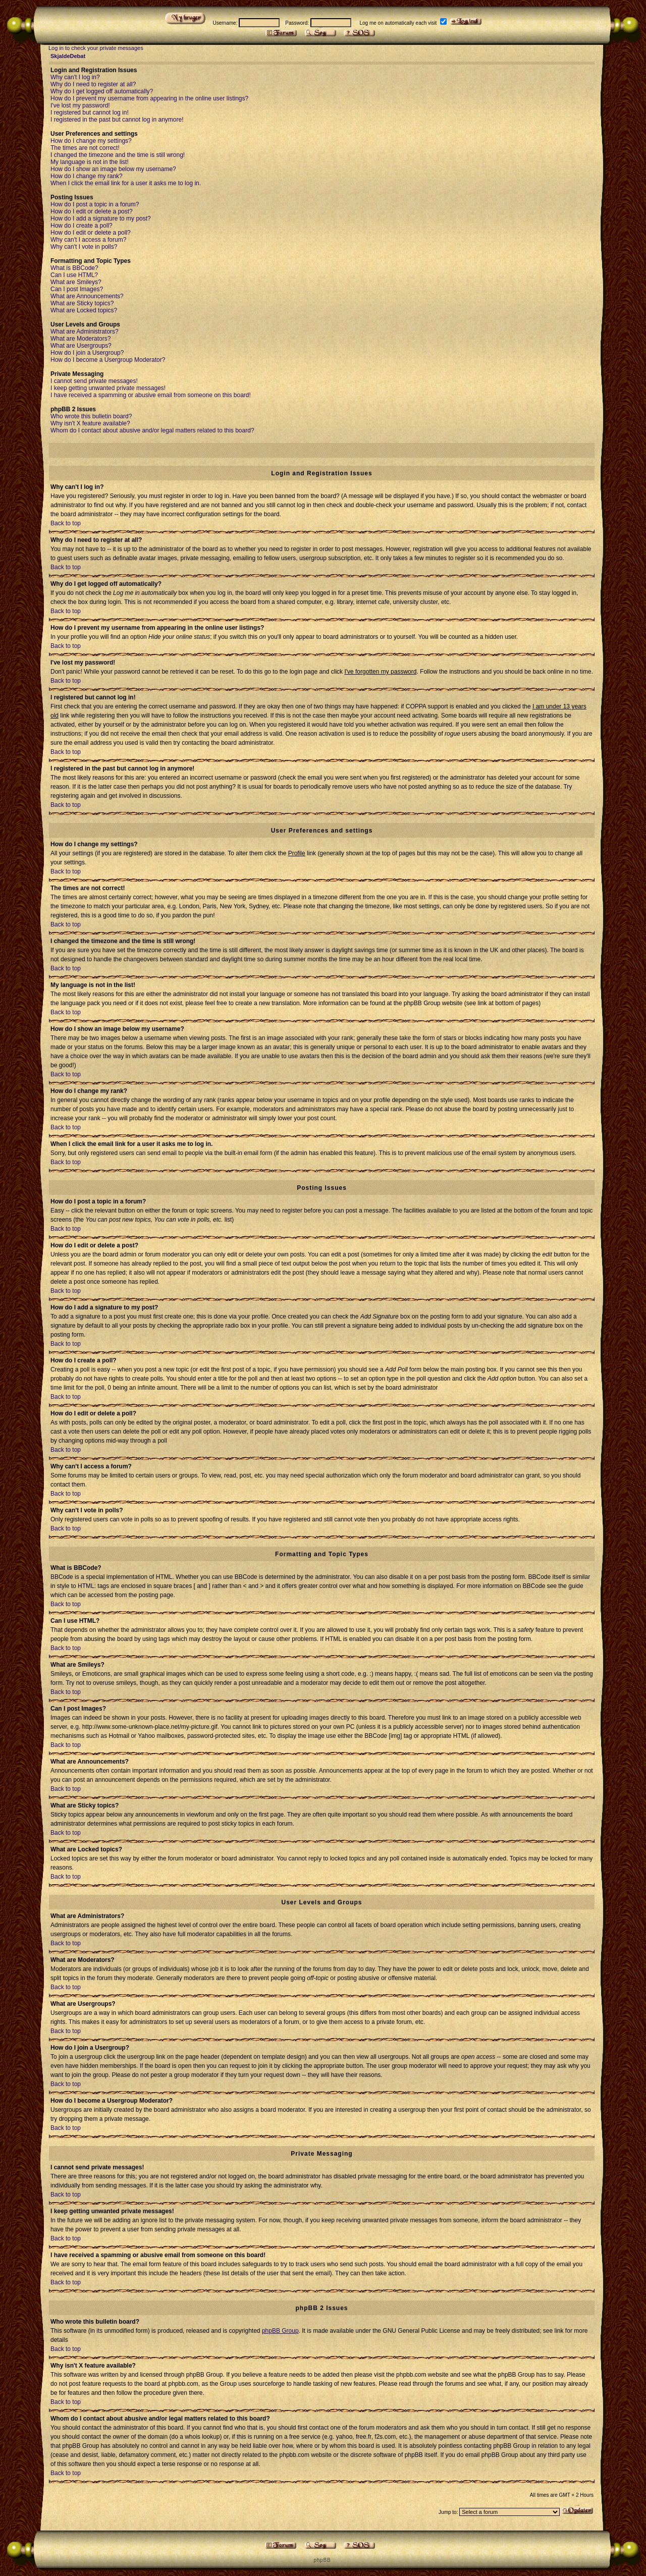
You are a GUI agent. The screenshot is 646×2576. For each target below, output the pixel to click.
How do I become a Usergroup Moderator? (107, 359)
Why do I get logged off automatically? (101, 91)
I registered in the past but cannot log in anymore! (117, 119)
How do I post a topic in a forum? (94, 204)
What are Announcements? (87, 296)
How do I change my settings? (91, 140)
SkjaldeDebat (67, 56)
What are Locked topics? (83, 310)
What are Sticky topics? (82, 303)
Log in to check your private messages (95, 48)
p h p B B (321, 2560)
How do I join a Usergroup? (87, 352)
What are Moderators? (80, 338)
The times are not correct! (85, 147)
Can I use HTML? (74, 275)
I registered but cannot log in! (89, 112)
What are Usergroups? (81, 345)
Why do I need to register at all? (93, 84)
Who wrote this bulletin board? (91, 416)
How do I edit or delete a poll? (90, 232)
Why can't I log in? (75, 77)
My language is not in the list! (89, 162)
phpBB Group (280, 2330)
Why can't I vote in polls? (83, 246)
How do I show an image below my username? (113, 169)
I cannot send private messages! (94, 381)
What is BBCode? (74, 267)
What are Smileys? (75, 282)
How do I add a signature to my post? (100, 218)
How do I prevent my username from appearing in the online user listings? (149, 98)
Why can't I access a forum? (88, 239)
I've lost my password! (80, 105)
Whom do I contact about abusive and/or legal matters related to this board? (152, 430)
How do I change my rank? (86, 176)
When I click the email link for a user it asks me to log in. (125, 183)
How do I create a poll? (81, 225)
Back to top (65, 523)
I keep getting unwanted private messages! (108, 388)
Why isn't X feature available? (90, 423)
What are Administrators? (84, 331)
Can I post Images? (76, 289)
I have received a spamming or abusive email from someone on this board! (150, 395)
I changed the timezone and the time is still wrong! (117, 154)
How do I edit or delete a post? (91, 211)
